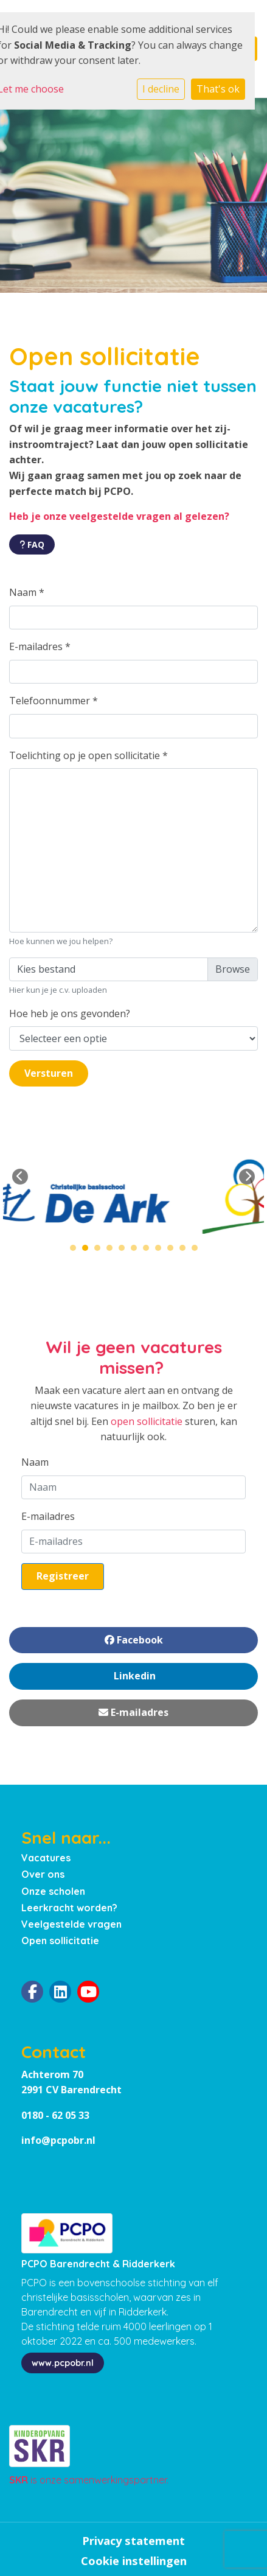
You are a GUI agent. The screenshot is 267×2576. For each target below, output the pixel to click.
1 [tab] (76, 1251)
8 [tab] (161, 1251)
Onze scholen (53, 1891)
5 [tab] (125, 1251)
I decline (160, 89)
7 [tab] (149, 1251)
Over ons (42, 1874)
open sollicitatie (146, 1421)
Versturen (48, 1073)
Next (247, 1177)
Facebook (134, 1640)
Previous (20, 1177)
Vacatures (46, 1858)
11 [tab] (198, 1251)
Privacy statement (133, 2540)
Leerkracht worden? (69, 1908)
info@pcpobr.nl (58, 2140)
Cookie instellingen (134, 2560)
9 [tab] (173, 1251)
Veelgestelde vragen (71, 1924)
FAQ (31, 544)
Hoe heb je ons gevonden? (69, 1013)
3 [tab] (100, 1251)
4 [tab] (112, 1251)
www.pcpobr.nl (63, 2362)
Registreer (62, 1576)
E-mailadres (40, 646)
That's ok (218, 89)
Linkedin (133, 1675)
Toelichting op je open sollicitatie (88, 755)
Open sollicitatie (60, 1940)
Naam (26, 592)
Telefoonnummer (53, 700)
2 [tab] (88, 1251)
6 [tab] (137, 1251)
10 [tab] (185, 1251)
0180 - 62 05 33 (55, 2115)
